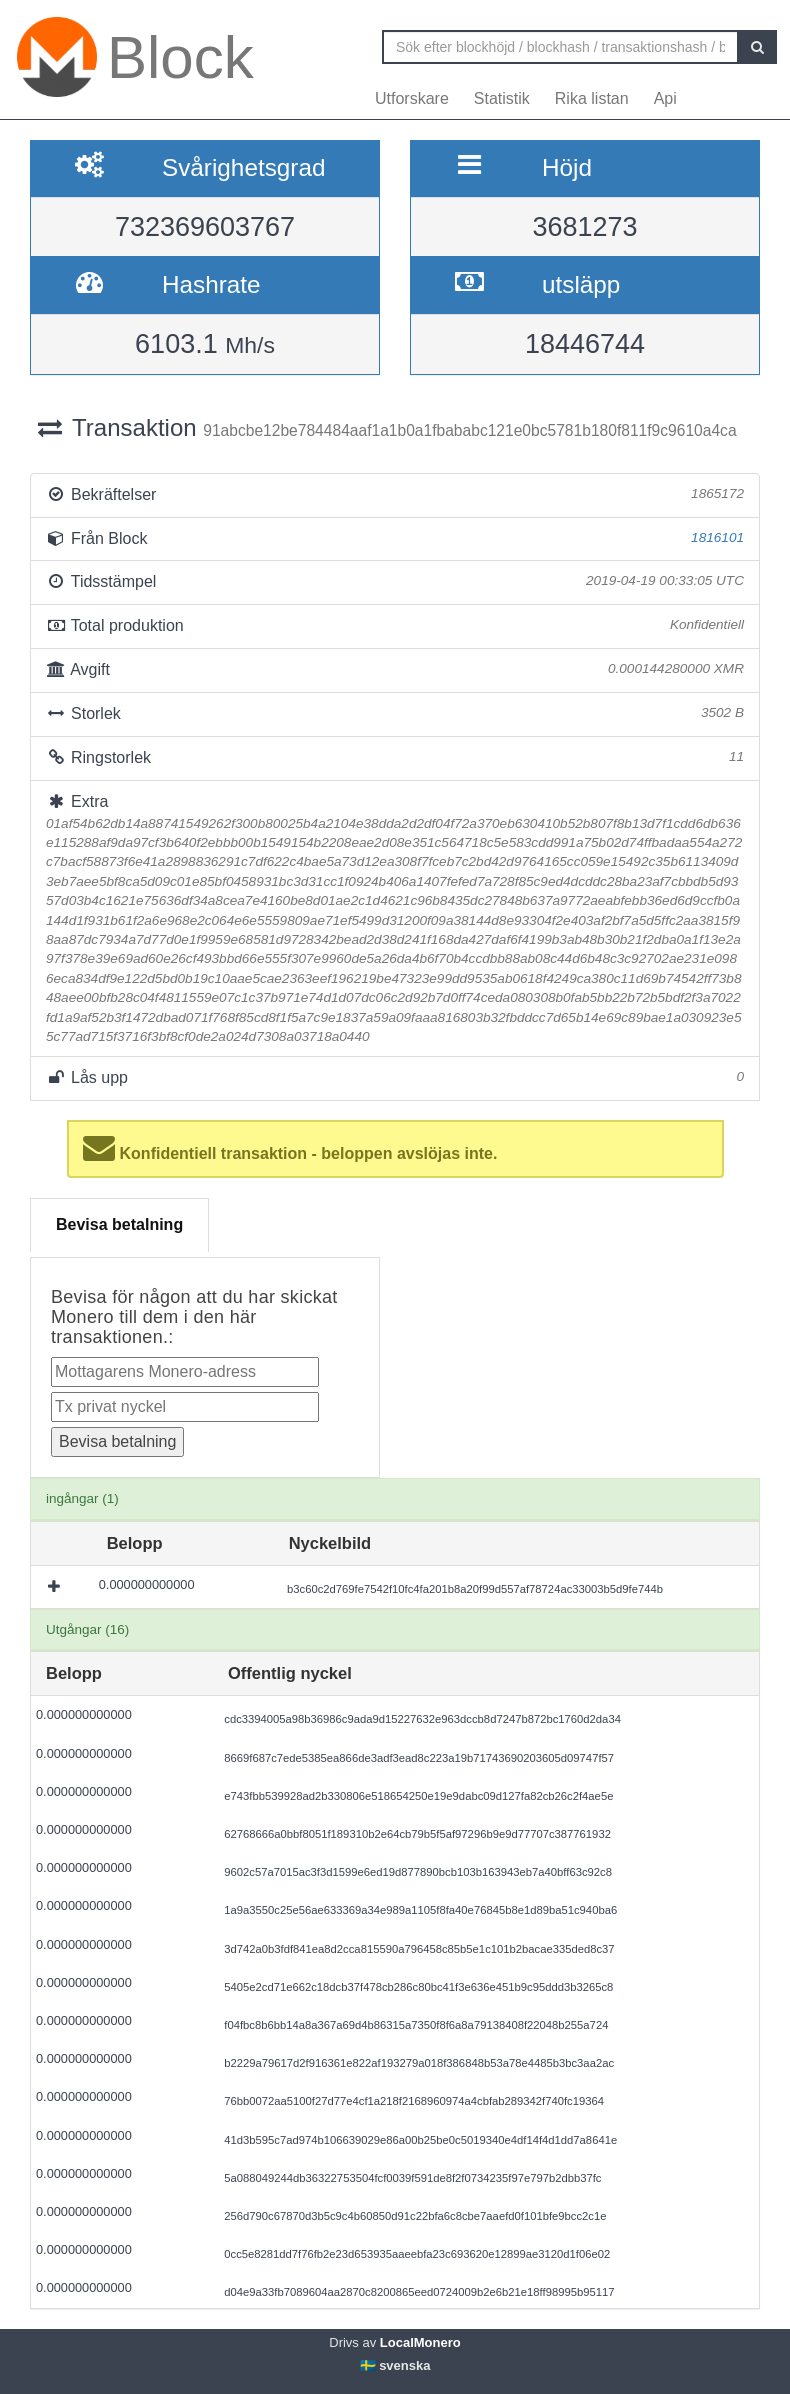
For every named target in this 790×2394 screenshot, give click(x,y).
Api (665, 98)
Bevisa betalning (119, 1224)
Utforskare (412, 98)
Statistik (502, 98)
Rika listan (592, 98)
